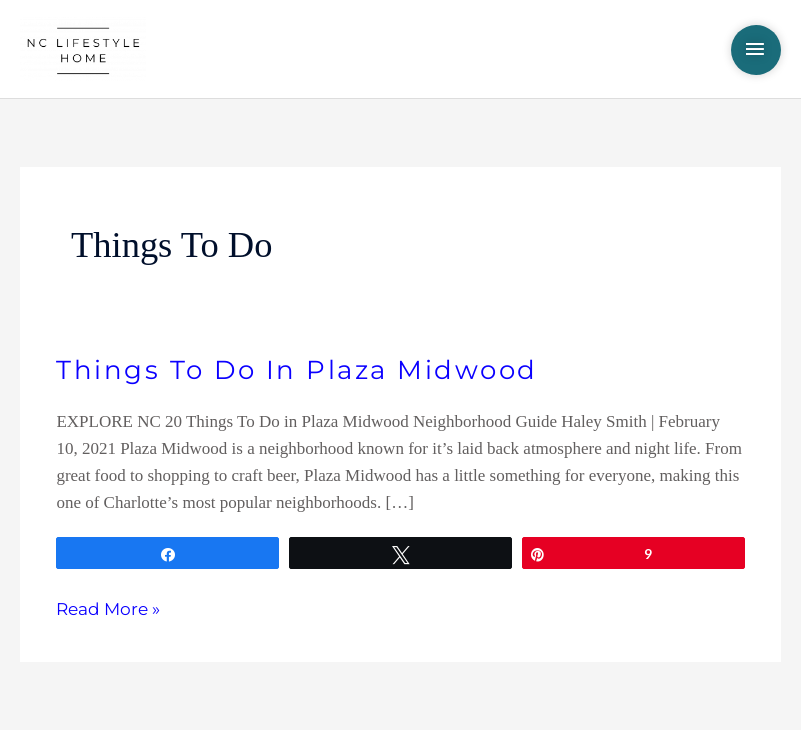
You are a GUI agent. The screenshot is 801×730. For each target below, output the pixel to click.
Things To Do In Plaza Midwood (297, 370)
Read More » (108, 607)
